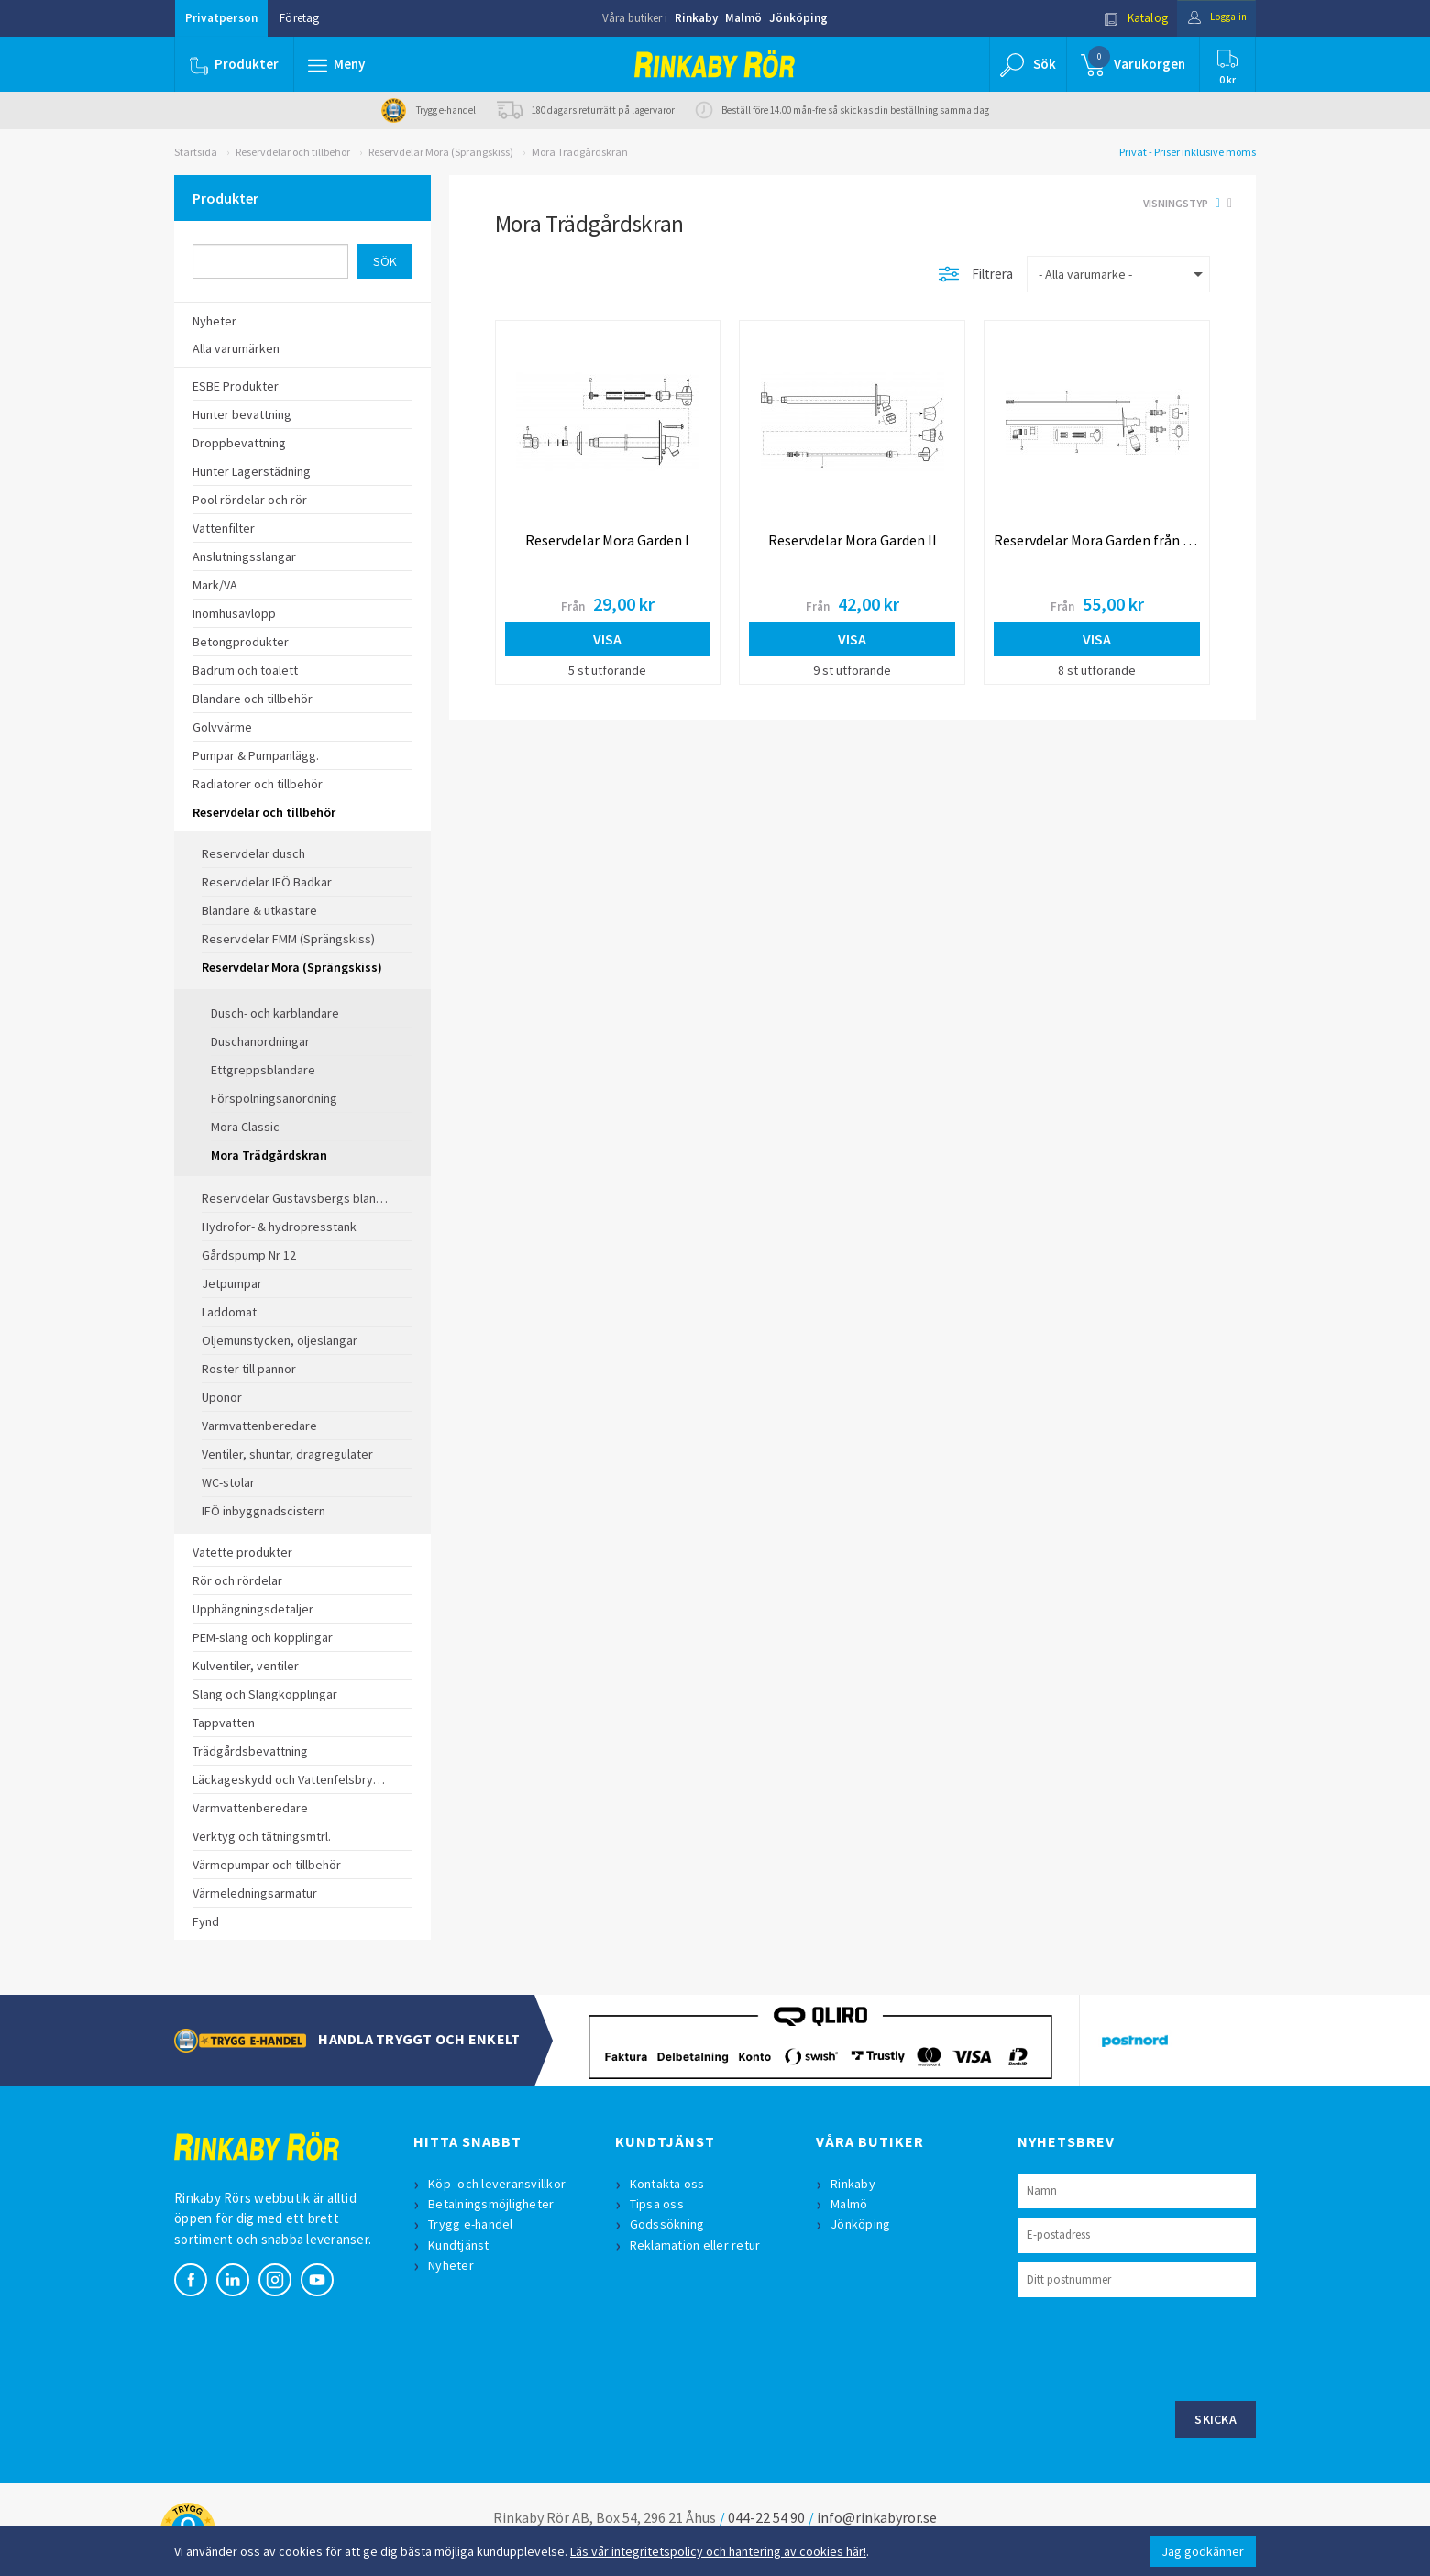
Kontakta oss (669, 2183)
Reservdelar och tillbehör (293, 152)
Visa (607, 639)
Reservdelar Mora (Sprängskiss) (440, 152)
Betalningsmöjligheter (493, 2204)
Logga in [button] (1211, 18)
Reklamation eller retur (697, 2245)
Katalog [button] (1125, 18)
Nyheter (453, 2265)
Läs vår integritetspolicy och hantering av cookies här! (718, 2551)
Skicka (1215, 2419)
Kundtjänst (460, 2245)
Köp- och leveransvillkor (498, 2183)
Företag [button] (299, 18)
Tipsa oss (659, 2204)
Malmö (743, 18)
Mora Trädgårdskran (580, 152)
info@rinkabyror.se (877, 2517)
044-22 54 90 (766, 2517)
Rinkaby (696, 18)
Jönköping (798, 18)
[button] (337, 64)
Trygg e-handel (472, 2224)
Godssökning (669, 2224)
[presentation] (1157, 2347)
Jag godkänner (1202, 2551)
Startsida (195, 152)
